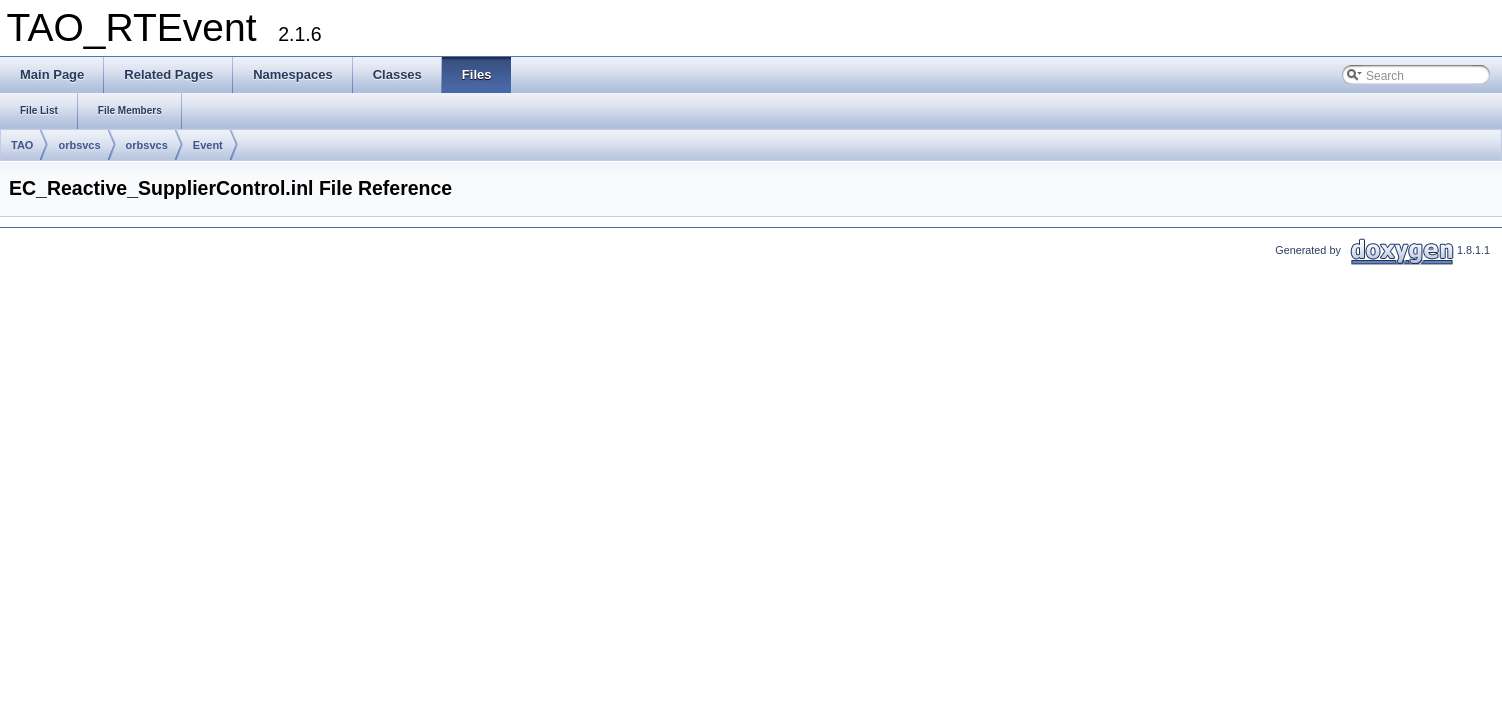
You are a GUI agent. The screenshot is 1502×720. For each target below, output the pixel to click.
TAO (22, 145)
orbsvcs (79, 145)
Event (208, 145)
